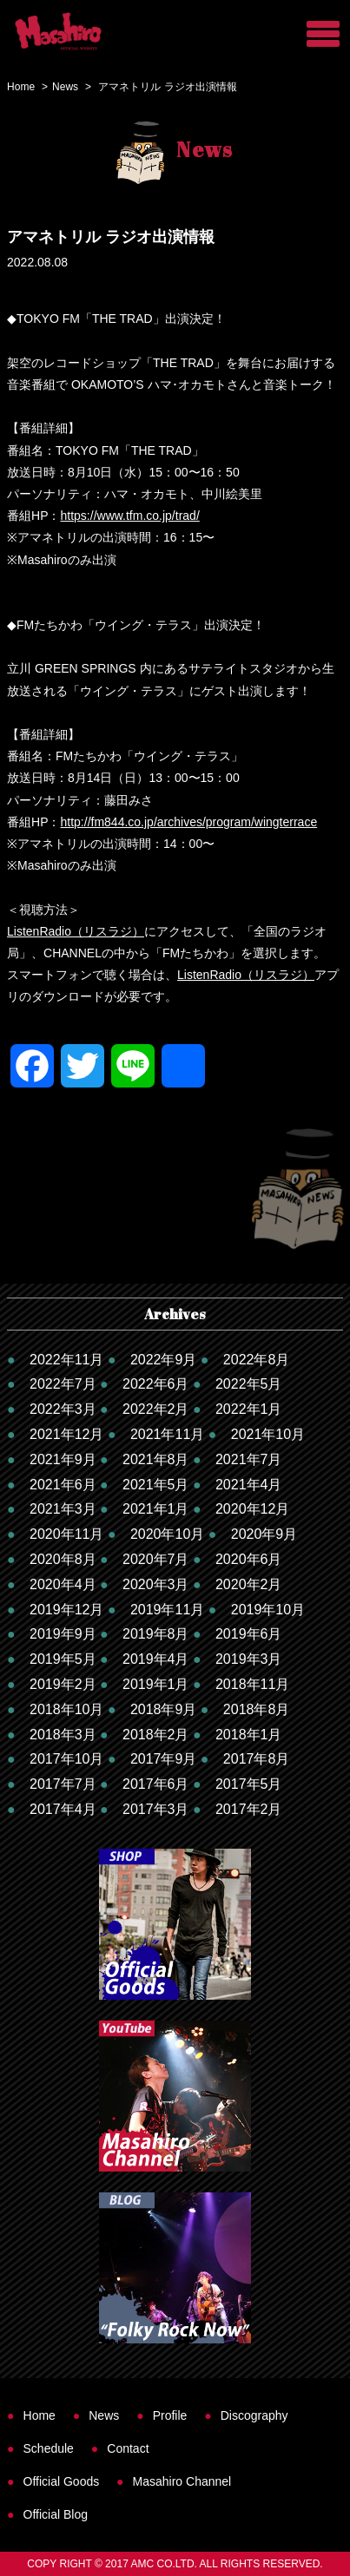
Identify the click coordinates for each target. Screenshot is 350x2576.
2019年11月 (167, 1609)
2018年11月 (252, 1684)
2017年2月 (248, 1809)
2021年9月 (63, 1459)
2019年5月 (63, 1659)
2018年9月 (163, 1709)
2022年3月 (63, 1409)
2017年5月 (248, 1784)
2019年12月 (66, 1609)
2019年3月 (248, 1659)
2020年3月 (155, 1584)
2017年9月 (163, 1758)
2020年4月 (63, 1584)
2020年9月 (264, 1534)
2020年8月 (63, 1559)
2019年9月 (63, 1633)
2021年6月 (63, 1484)
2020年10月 (167, 1534)
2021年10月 (268, 1434)
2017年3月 (155, 1809)
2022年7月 (63, 1384)
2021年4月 (248, 1484)
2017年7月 (63, 1784)
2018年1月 (248, 1734)
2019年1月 (155, 1684)
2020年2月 (248, 1584)
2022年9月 (163, 1359)
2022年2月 (155, 1409)
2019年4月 (155, 1659)
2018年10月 (66, 1709)
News (65, 87)
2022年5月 (248, 1384)
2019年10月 (268, 1609)
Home (21, 87)
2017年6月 (155, 1784)
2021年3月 (63, 1509)
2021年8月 (155, 1459)
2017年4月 (63, 1809)
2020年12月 (252, 1509)
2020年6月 (248, 1559)
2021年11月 (167, 1434)
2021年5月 (155, 1484)
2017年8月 (256, 1758)
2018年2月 (155, 1734)
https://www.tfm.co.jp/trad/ (130, 515)
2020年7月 (155, 1559)
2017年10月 (66, 1758)
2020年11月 (66, 1534)
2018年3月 (63, 1734)
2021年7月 (248, 1459)
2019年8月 (155, 1633)
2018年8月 (256, 1709)
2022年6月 (155, 1384)
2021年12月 (66, 1434)
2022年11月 (66, 1359)
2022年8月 (256, 1359)
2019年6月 (248, 1633)
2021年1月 (155, 1509)
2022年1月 (248, 1409)
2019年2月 (63, 1684)
